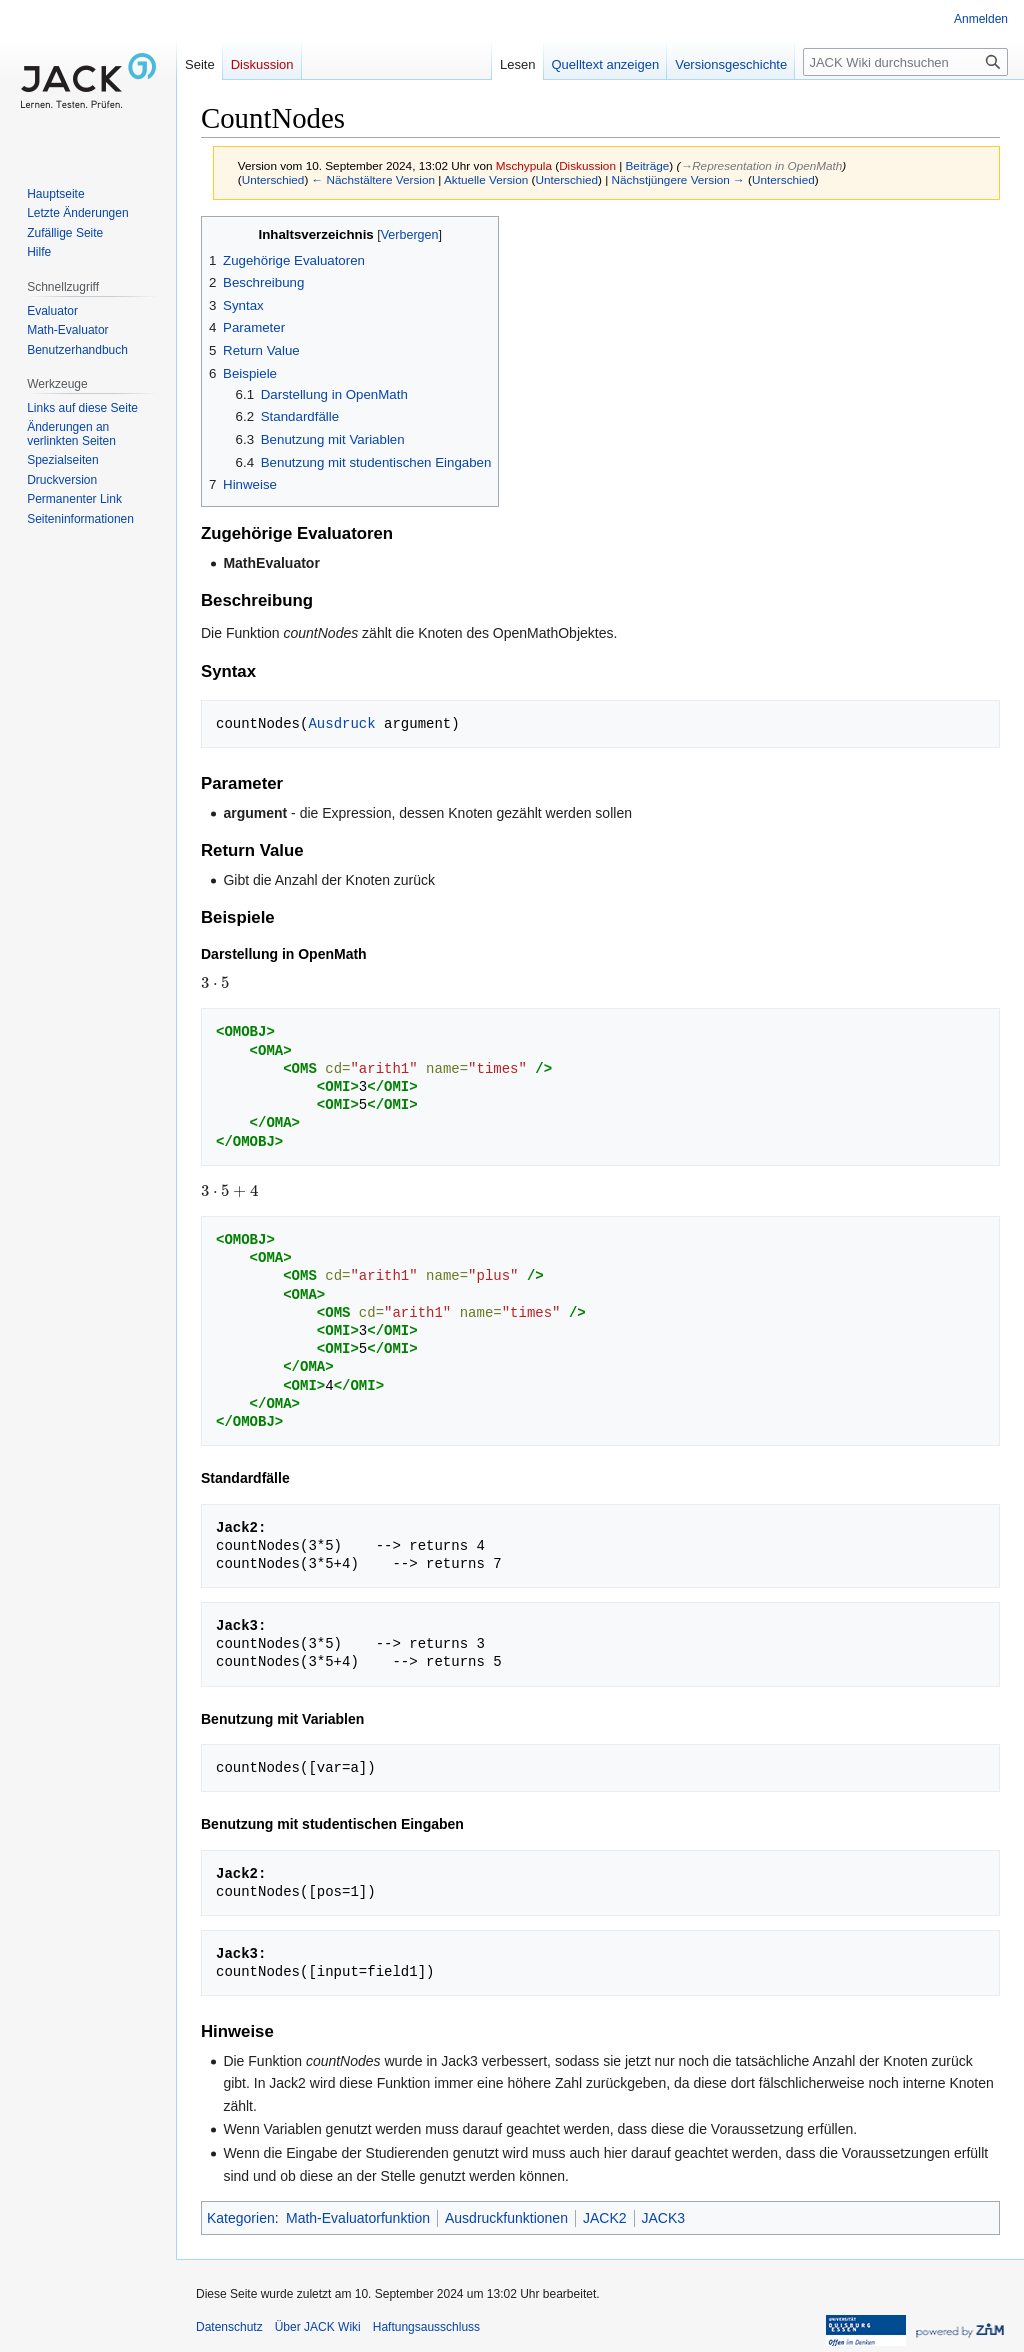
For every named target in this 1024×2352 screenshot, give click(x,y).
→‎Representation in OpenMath (761, 165)
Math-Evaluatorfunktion (358, 2218)
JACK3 (664, 2218)
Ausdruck (341, 723)
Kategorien (241, 2218)
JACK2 (605, 2218)
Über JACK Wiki (318, 2327)
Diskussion (587, 165)
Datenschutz (229, 2327)
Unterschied (273, 179)
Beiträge (648, 165)
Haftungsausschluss (426, 2327)
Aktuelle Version (486, 179)
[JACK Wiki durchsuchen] (905, 62)
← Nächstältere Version (373, 179)
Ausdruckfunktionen (506, 2218)
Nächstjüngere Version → (678, 179)
